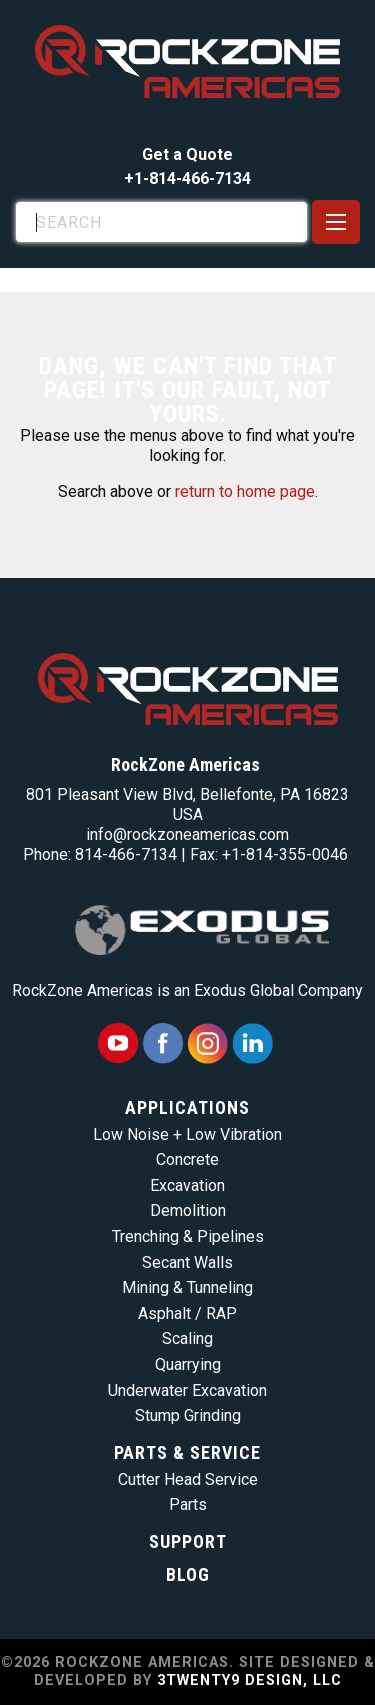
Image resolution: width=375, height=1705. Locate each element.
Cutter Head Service (188, 1479)
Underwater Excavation (187, 1390)
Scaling (187, 1338)
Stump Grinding (188, 1415)
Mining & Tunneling (187, 1287)
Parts (188, 1504)
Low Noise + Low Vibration (187, 1134)
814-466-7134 (126, 854)
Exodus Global (244, 990)
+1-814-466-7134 (187, 178)
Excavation (187, 1185)
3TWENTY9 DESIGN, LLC (249, 1680)
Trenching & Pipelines (188, 1236)
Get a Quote (187, 154)
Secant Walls (187, 1262)
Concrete (187, 1159)
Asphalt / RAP (187, 1313)
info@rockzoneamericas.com (187, 834)
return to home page (245, 491)
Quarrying (188, 1364)
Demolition (188, 1210)
